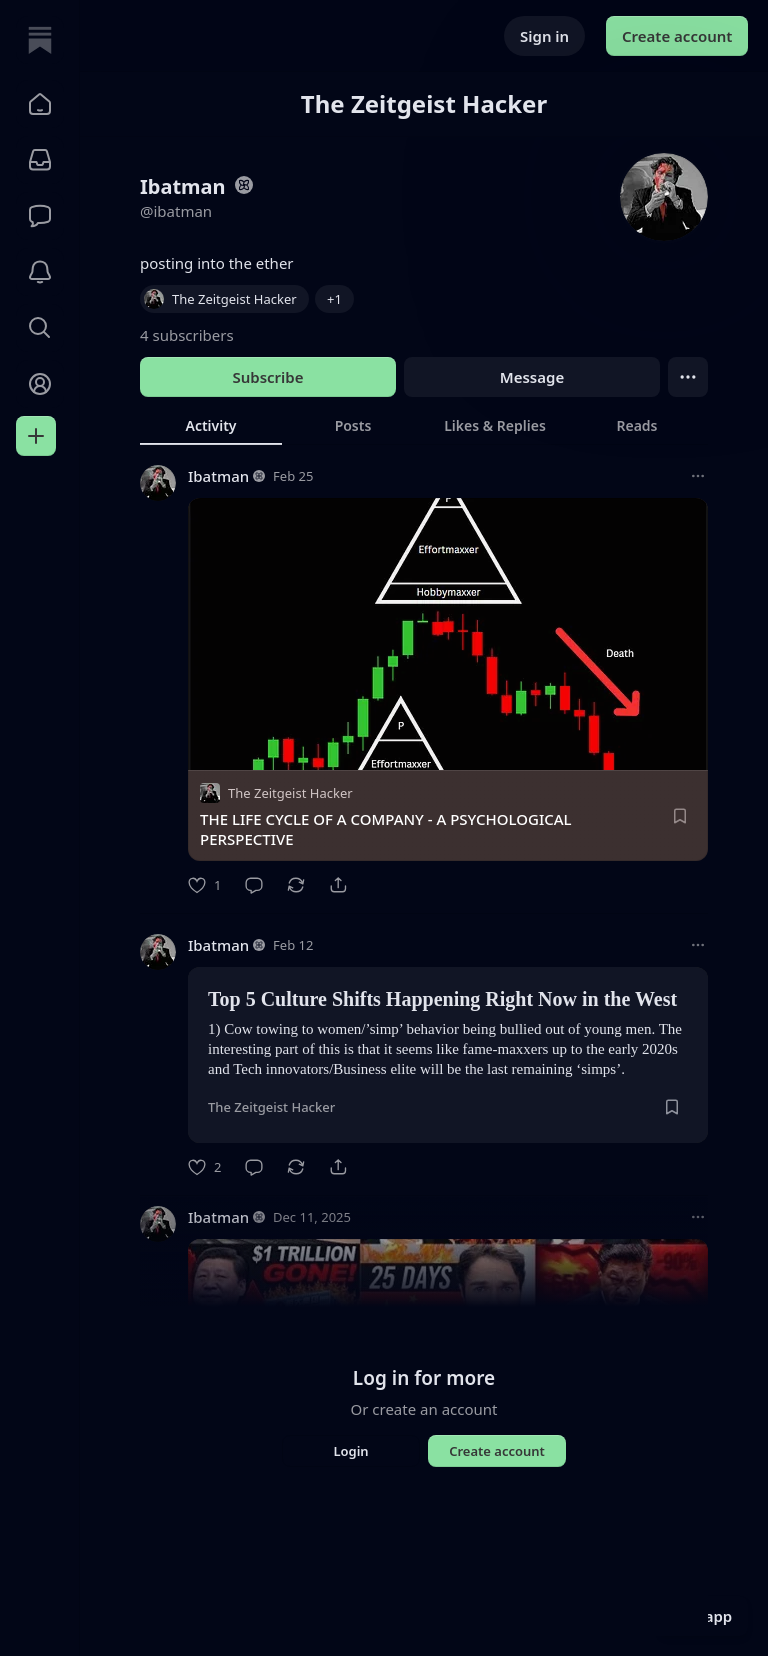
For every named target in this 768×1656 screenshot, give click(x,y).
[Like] (204, 885)
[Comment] (254, 885)
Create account (677, 36)
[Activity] (40, 272)
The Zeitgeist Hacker (290, 793)
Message (532, 377)
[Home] (40, 40)
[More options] (698, 476)
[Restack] (296, 885)
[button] (40, 104)
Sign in (544, 36)
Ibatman (218, 476)
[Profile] (40, 384)
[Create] (36, 436)
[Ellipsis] (688, 377)
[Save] (680, 816)
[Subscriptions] (40, 160)
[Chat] (40, 216)
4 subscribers (187, 335)
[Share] (338, 885)
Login (350, 1451)
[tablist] (424, 425)
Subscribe (267, 377)
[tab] (211, 425)
